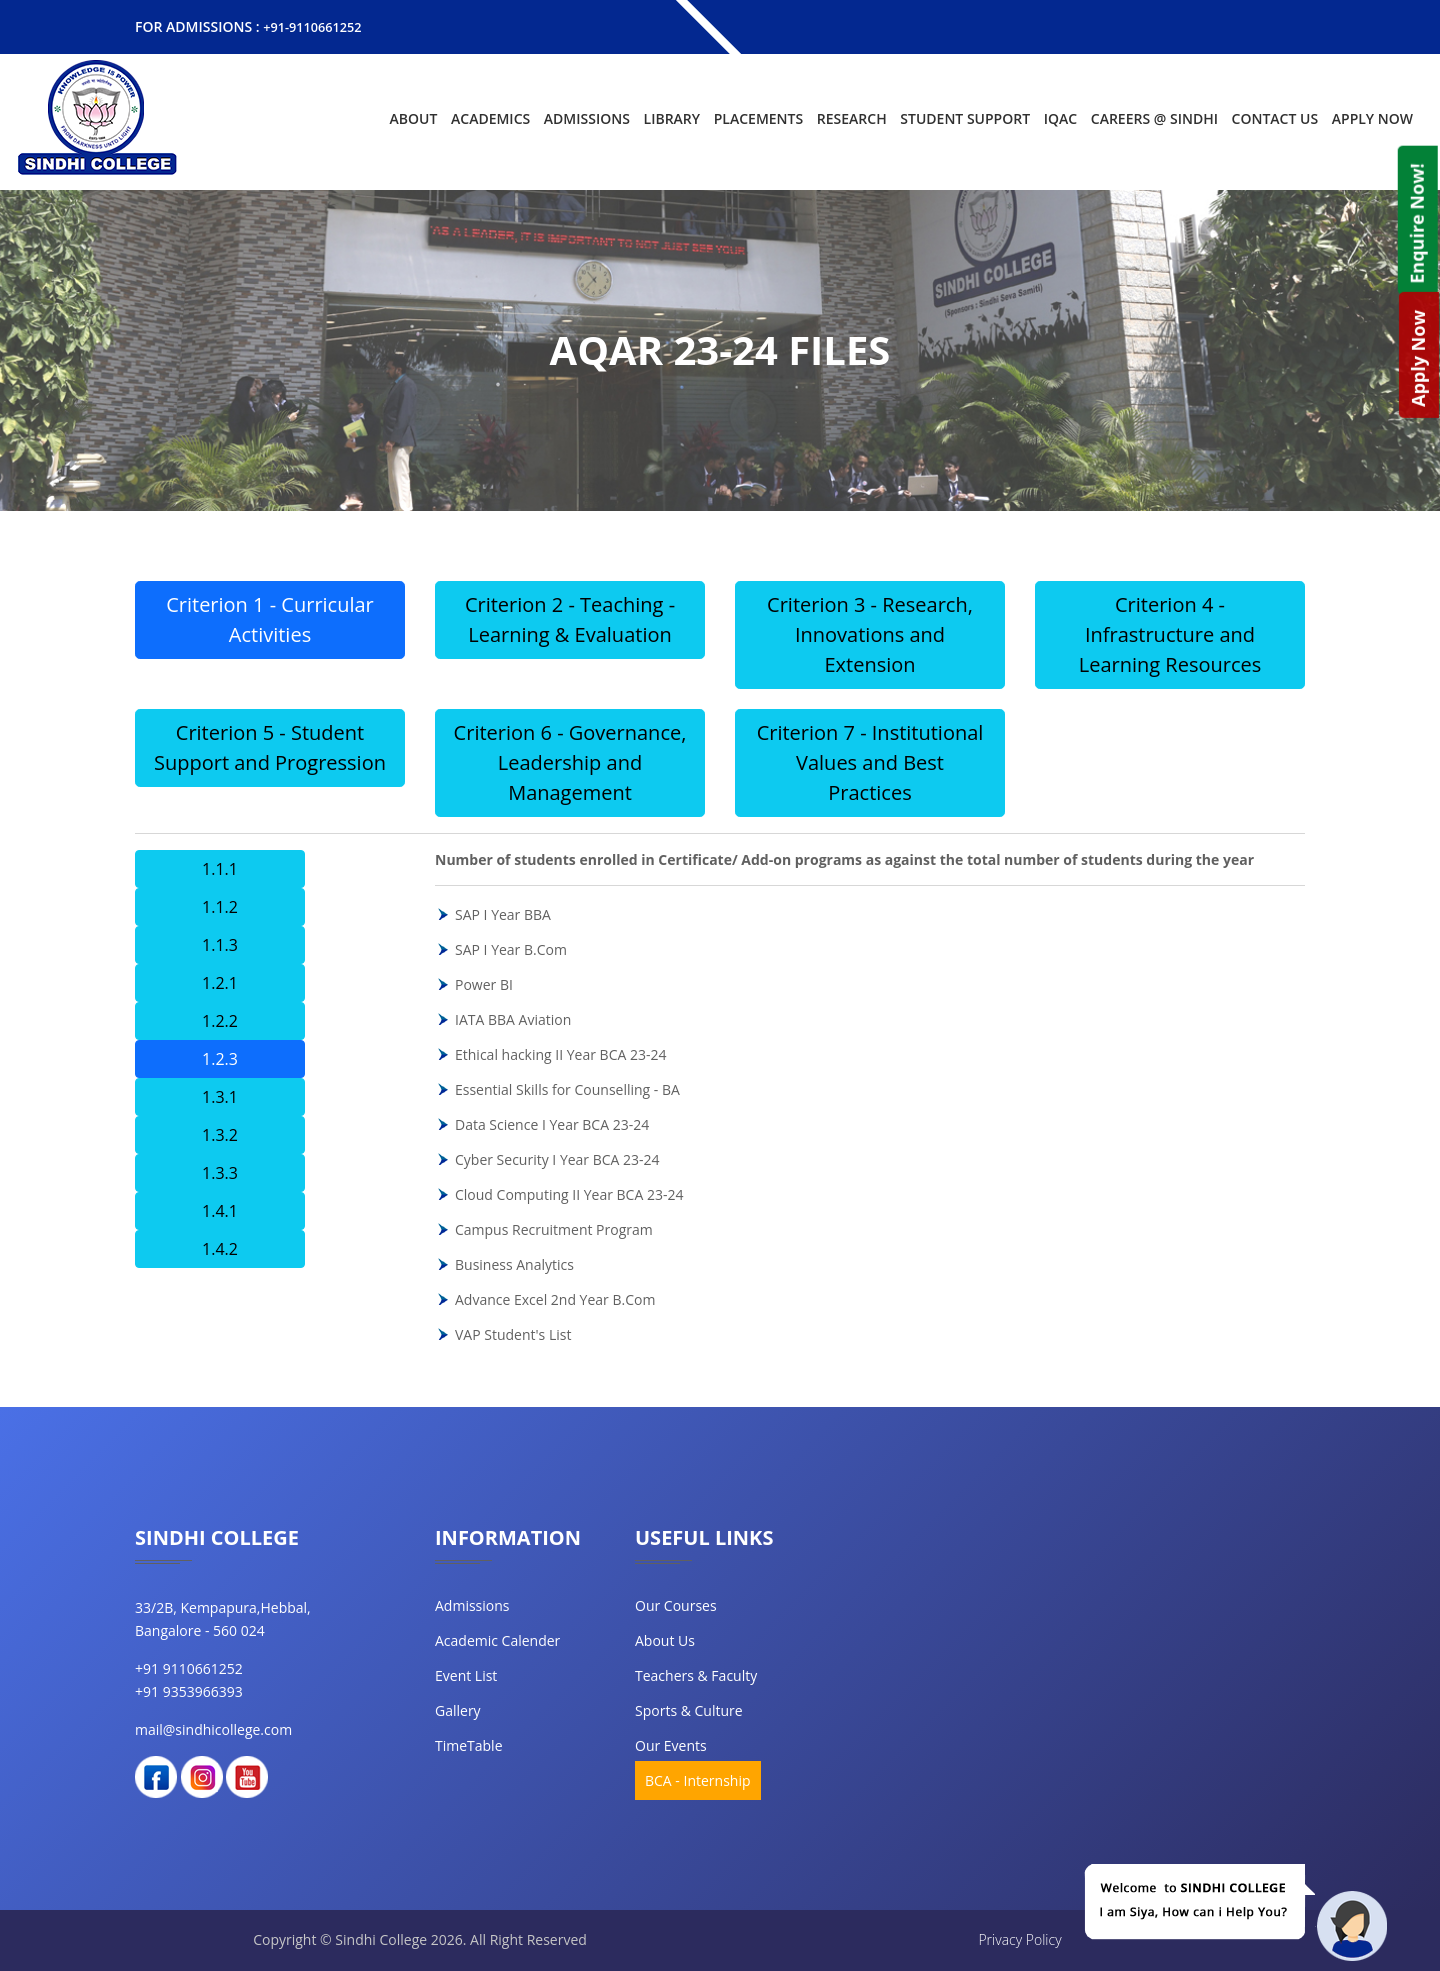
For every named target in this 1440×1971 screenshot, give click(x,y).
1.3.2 (220, 1134)
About (414, 117)
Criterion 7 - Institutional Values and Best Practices (870, 761)
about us (665, 1639)
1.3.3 (220, 1172)
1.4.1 (220, 1210)
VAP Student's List (513, 1333)
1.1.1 (220, 868)
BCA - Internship (698, 1779)
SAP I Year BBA (503, 913)
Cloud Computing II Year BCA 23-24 (569, 1193)
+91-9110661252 (317, 26)
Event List (466, 1674)
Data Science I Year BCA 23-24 (552, 1123)
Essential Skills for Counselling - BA (567, 1088)
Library (672, 117)
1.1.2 (220, 906)
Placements (758, 117)
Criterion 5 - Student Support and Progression (270, 746)
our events (671, 1744)
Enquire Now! (1416, 223)
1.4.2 (220, 1248)
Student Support (965, 117)
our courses (676, 1604)
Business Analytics (514, 1263)
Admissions (587, 117)
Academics (490, 117)
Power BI (484, 983)
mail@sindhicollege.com (213, 1728)
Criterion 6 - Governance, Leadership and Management (570, 761)
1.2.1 (220, 982)
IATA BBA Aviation (513, 1018)
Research (852, 117)
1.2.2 (220, 1020)
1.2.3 (220, 1058)
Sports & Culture (689, 1709)
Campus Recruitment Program (554, 1228)
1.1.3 (220, 944)
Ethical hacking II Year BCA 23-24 (561, 1053)
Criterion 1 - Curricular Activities (270, 618)
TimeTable (469, 1744)
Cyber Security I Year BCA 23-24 (557, 1158)
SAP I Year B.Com (511, 948)
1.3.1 (220, 1096)
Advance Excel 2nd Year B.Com (555, 1298)
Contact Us (1275, 117)
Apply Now (1372, 117)
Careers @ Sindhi (1154, 117)
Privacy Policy (1019, 1938)
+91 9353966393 (189, 1690)
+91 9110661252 (189, 1667)
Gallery (458, 1709)
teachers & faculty (696, 1674)
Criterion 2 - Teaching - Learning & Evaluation (570, 618)
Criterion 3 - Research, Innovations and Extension (870, 633)
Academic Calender (497, 1639)
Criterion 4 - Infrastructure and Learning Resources (1170, 633)
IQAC (1060, 117)
